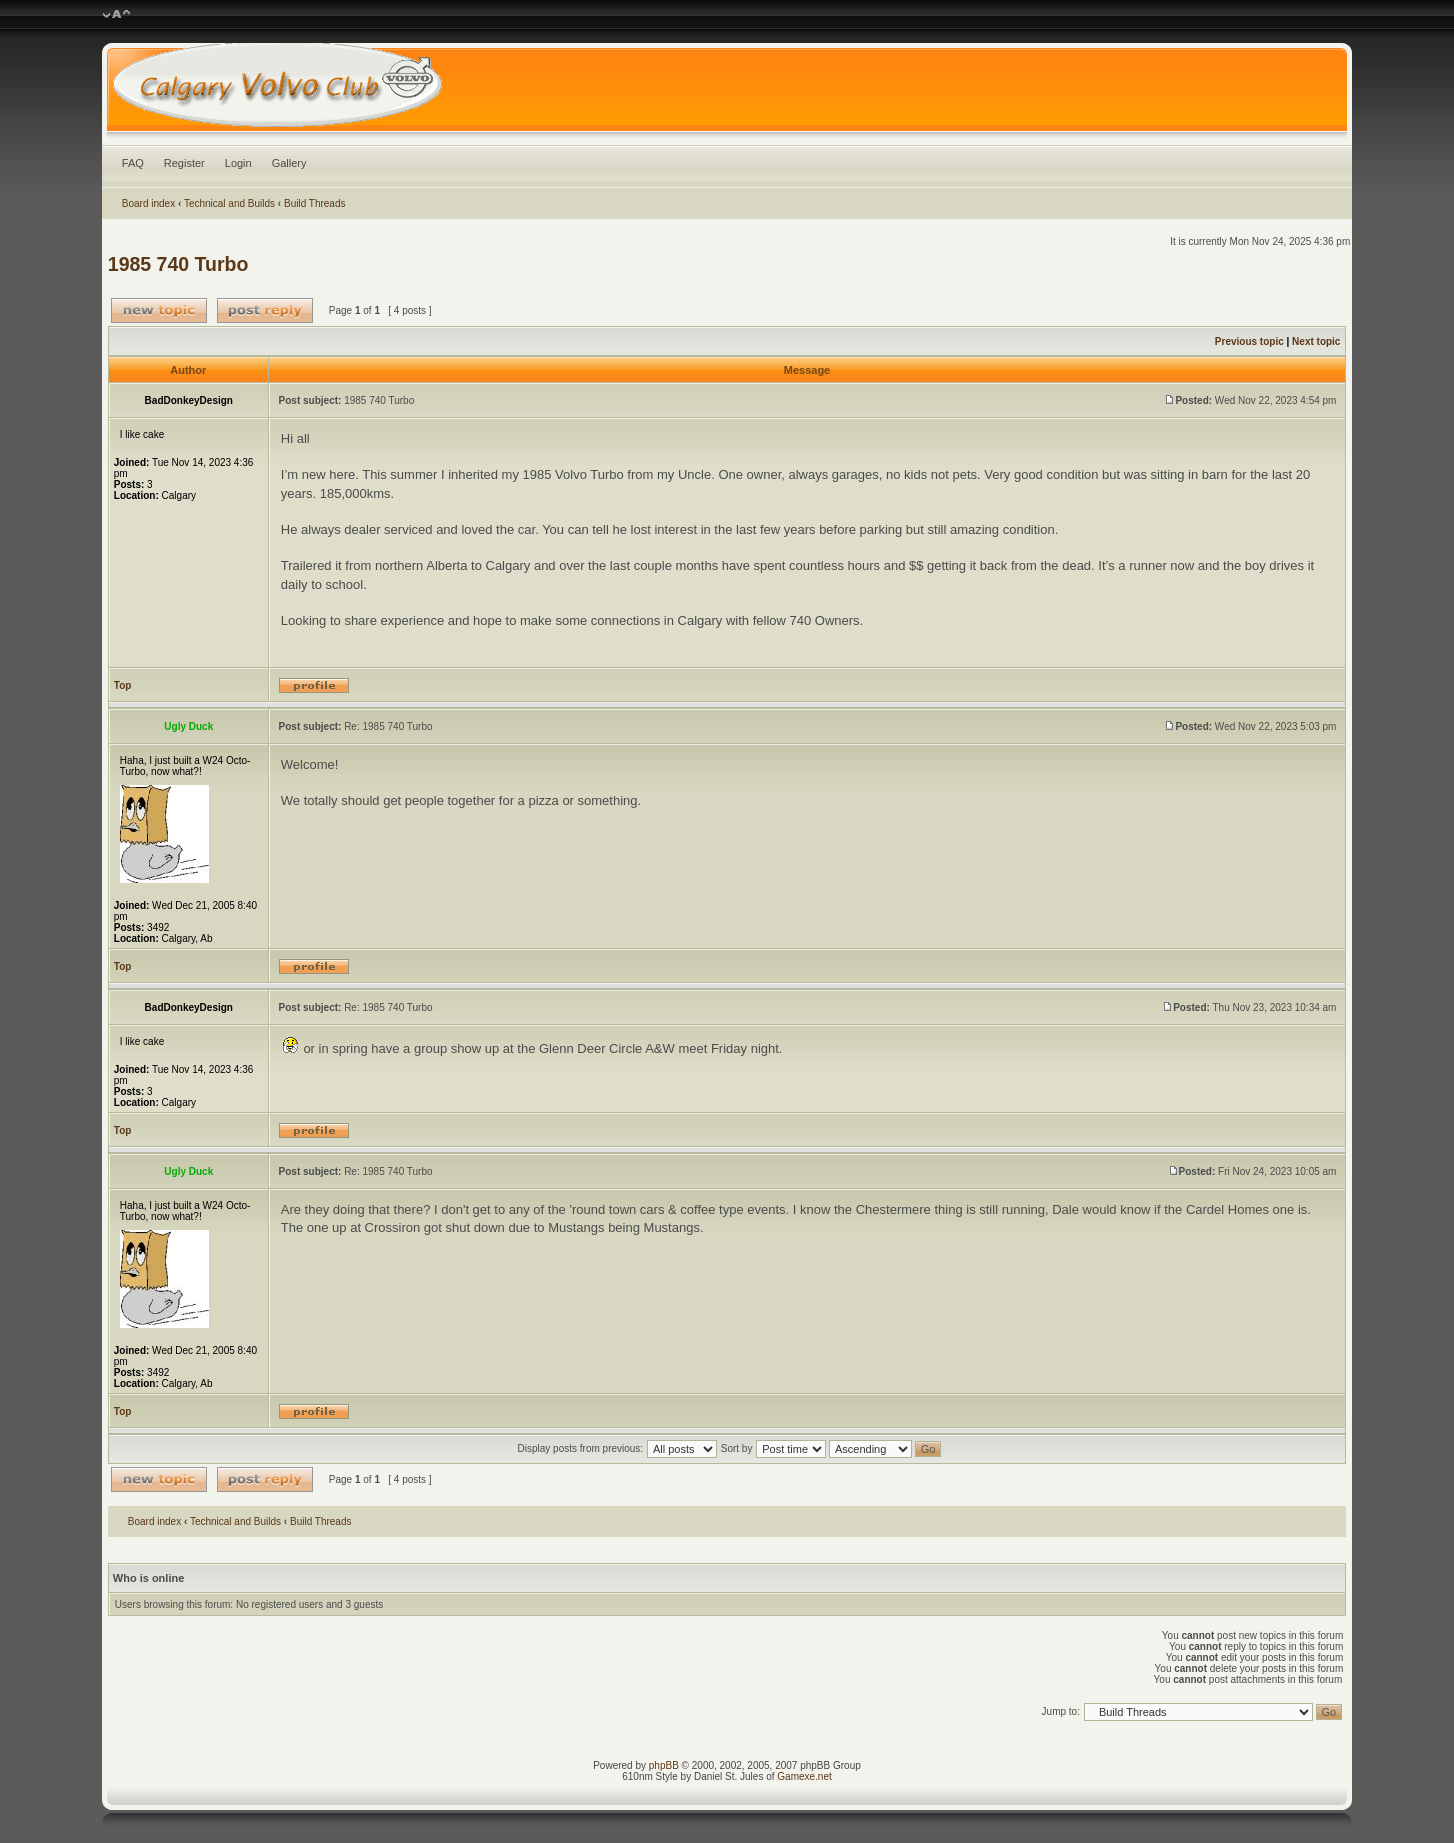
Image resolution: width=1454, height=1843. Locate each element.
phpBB (664, 1765)
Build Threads (315, 203)
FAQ (133, 163)
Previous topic (1249, 341)
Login (238, 163)
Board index (148, 203)
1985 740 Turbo (178, 264)
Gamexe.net (804, 1776)
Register (184, 163)
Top (123, 685)
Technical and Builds (229, 203)
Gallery (289, 163)
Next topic (1316, 341)
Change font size (116, 15)
